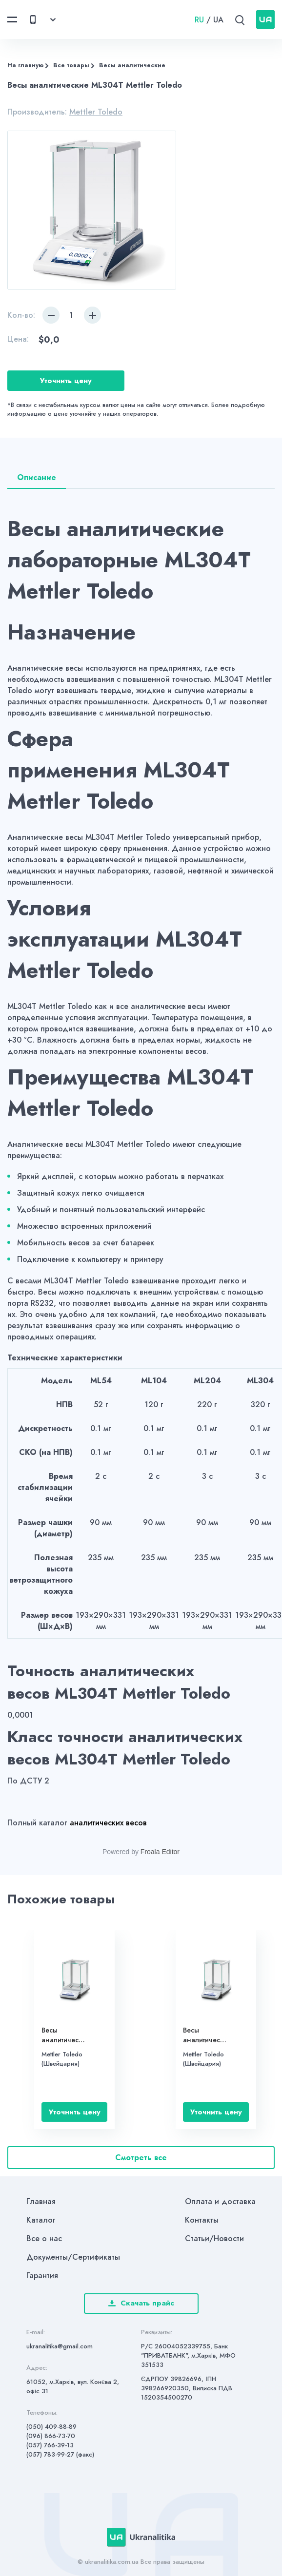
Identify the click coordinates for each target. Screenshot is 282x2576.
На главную (25, 65)
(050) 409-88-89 (51, 2426)
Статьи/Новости (214, 2238)
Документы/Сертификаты (73, 2257)
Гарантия (42, 2275)
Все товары (71, 65)
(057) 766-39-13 (50, 2445)
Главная (41, 2201)
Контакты (202, 2220)
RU (199, 19)
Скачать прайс (141, 2303)
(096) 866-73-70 (50, 2435)
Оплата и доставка (220, 2201)
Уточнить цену (66, 380)
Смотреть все (141, 2157)
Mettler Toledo (95, 111)
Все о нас (44, 2238)
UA (218, 19)
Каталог (41, 2220)
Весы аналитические (132, 65)
